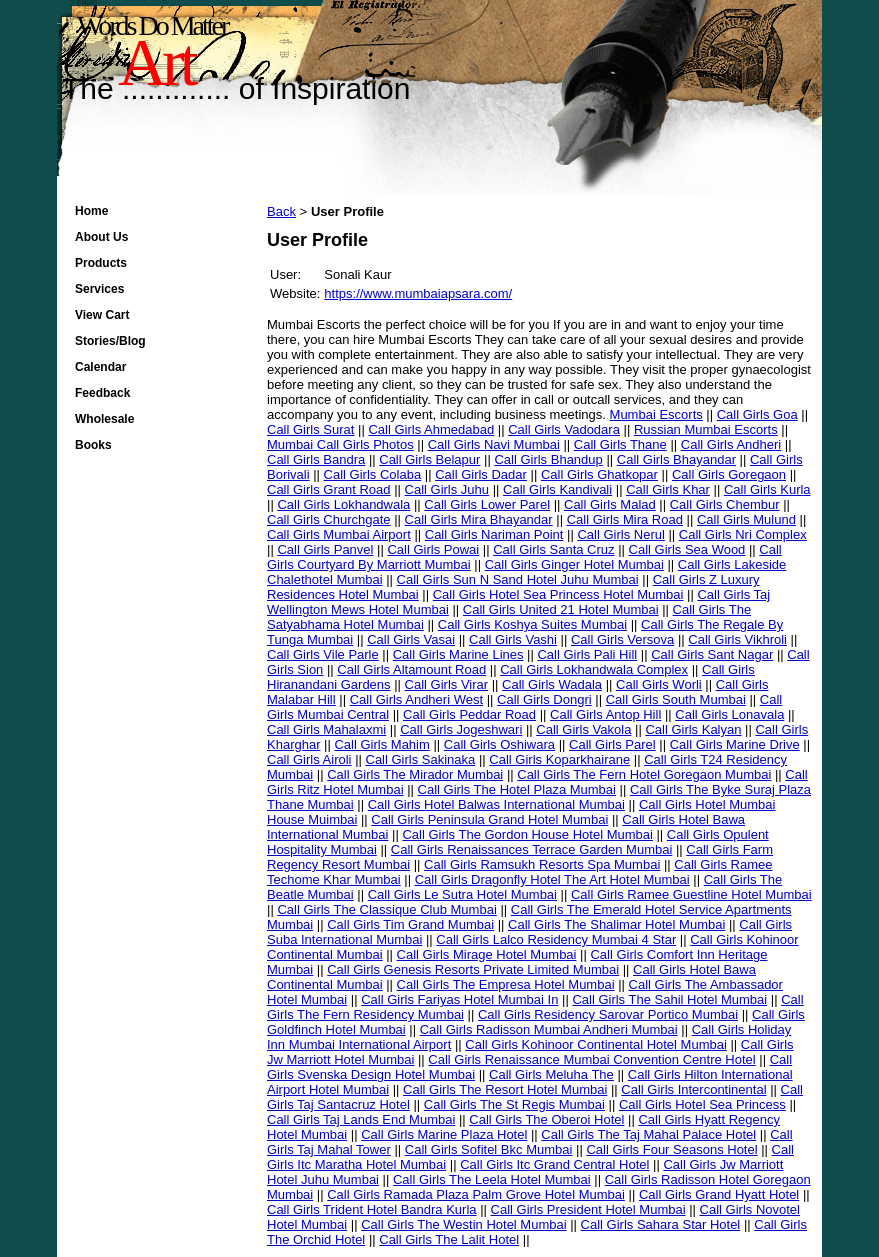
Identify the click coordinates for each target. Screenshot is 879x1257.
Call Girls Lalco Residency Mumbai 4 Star (556, 939)
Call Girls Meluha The (551, 1074)
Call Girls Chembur (725, 504)
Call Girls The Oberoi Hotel (546, 1119)
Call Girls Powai (433, 549)
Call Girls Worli (659, 684)
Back (281, 211)
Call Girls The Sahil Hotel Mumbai (669, 999)
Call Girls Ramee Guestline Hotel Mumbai (691, 894)
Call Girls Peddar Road (469, 714)
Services (99, 289)
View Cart (102, 315)
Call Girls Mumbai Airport (339, 534)
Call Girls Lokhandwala (343, 504)
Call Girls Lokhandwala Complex (594, 669)
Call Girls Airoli (309, 759)
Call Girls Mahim (381, 744)
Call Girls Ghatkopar (599, 474)
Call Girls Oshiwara (499, 744)
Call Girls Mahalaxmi (326, 729)
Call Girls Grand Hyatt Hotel (719, 1194)
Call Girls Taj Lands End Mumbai (361, 1119)
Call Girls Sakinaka (421, 759)
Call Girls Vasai (411, 639)
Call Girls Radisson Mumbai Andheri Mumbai (549, 1029)
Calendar (100, 367)
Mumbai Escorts (656, 414)
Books (93, 445)
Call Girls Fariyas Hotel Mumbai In (459, 999)
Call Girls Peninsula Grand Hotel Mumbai (489, 819)
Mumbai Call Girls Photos (340, 444)
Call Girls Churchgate (329, 519)
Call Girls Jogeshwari (461, 729)
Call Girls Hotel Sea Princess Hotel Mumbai (558, 594)
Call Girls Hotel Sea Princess (702, 1104)
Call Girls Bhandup (548, 459)
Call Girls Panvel (325, 549)
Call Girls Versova (622, 639)
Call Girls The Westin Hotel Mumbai (463, 1224)
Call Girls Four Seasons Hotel (671, 1149)
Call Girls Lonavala (729, 714)
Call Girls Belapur (429, 459)
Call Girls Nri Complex (743, 534)
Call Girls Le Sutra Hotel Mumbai (462, 894)
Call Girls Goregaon (729, 474)
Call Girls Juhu (447, 489)
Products (101, 263)
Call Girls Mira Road (625, 519)
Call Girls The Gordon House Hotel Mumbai (527, 834)
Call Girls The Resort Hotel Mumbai (505, 1089)
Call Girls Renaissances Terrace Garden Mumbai (532, 849)
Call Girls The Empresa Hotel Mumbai (506, 984)
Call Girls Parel (612, 744)
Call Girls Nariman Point (494, 534)
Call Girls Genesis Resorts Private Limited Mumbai (473, 969)
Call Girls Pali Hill (587, 654)
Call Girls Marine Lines (458, 654)
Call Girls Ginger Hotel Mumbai (574, 564)
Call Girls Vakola (583, 729)
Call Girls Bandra (316, 459)
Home (91, 211)
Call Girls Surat (310, 429)
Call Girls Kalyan (693, 729)
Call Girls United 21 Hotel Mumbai (561, 609)
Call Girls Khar (668, 489)
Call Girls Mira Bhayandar (479, 519)
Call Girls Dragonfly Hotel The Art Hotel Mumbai (552, 879)
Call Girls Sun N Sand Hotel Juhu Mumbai (518, 579)
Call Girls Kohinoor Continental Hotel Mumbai (596, 1044)
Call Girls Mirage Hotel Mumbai (487, 954)
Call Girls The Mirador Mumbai (415, 774)
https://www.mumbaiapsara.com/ (418, 293)
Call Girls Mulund (746, 519)
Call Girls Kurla (767, 489)
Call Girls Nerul (620, 534)
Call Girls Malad (610, 504)
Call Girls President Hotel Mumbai (588, 1209)
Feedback (102, 393)
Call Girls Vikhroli (737, 639)
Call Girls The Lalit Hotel (449, 1239)
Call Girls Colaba (373, 474)
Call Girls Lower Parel (487, 504)
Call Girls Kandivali (557, 489)
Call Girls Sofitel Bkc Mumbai (489, 1149)
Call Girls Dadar (481, 474)
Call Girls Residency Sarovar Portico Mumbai (608, 1014)
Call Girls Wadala (552, 684)
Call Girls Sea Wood (687, 549)
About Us (101, 237)
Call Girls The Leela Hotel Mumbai (492, 1179)
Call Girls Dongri (544, 699)
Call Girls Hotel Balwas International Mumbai (496, 804)
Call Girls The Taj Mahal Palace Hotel (648, 1134)
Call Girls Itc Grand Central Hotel (554, 1164)
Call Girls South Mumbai (676, 699)
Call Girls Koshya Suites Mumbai (532, 624)
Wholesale (104, 419)
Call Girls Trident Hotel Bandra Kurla (372, 1209)
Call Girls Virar (447, 684)
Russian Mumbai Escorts (706, 429)
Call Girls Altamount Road (411, 669)
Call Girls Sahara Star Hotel (661, 1224)
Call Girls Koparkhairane (559, 759)
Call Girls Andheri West (416, 699)
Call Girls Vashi (513, 639)
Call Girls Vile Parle (323, 654)
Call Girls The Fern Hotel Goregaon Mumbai (644, 774)
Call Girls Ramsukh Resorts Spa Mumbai (542, 864)
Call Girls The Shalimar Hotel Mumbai (616, 924)
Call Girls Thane (620, 444)
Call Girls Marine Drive (735, 744)
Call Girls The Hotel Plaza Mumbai (517, 789)
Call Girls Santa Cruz (553, 549)
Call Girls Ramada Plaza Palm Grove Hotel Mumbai (476, 1194)
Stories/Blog (110, 341)
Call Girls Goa (757, 414)
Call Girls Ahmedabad (431, 429)
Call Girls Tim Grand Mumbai (410, 924)
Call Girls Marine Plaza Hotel (444, 1134)
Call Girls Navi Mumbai (494, 444)
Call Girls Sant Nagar (712, 654)
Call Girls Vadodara (564, 429)
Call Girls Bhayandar (676, 459)
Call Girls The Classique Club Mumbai (386, 909)
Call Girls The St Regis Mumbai (514, 1104)
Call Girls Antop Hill (605, 714)
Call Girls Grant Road (329, 489)
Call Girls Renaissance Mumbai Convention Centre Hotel (591, 1059)
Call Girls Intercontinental (693, 1089)
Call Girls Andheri (731, 444)
